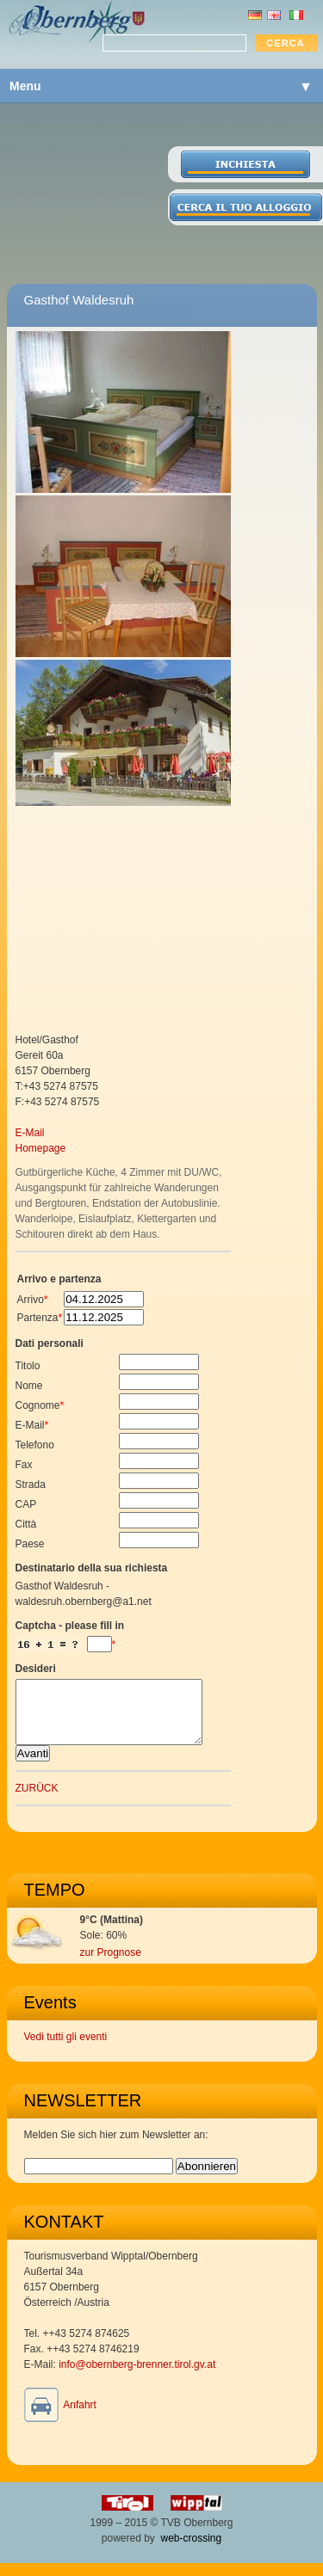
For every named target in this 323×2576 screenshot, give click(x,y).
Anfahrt (79, 2418)
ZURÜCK (37, 1801)
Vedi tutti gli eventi (66, 2050)
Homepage (41, 1148)
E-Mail (30, 1133)
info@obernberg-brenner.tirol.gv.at (137, 2377)
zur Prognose (110, 1965)
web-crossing (191, 2551)
